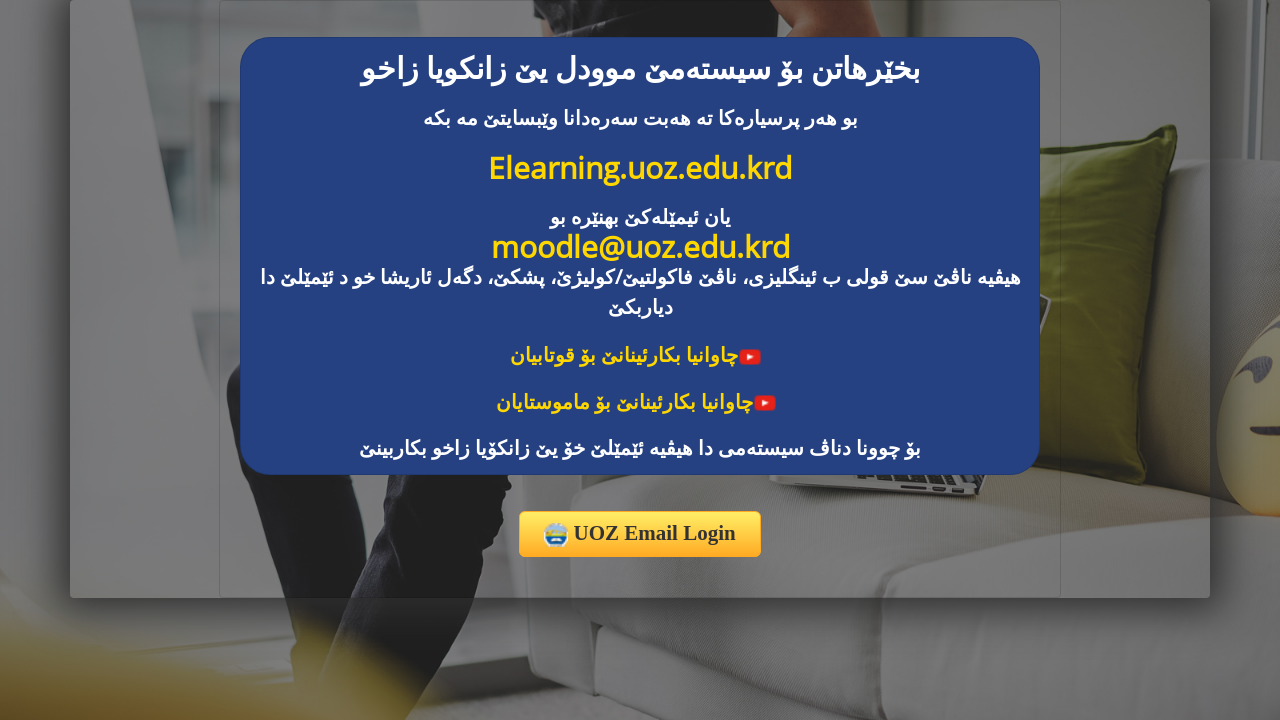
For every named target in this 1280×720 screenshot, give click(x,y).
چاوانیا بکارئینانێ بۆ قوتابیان (636, 354)
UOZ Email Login (639, 534)
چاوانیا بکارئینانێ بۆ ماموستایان (636, 401)
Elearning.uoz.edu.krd (640, 167)
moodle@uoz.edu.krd (640, 246)
